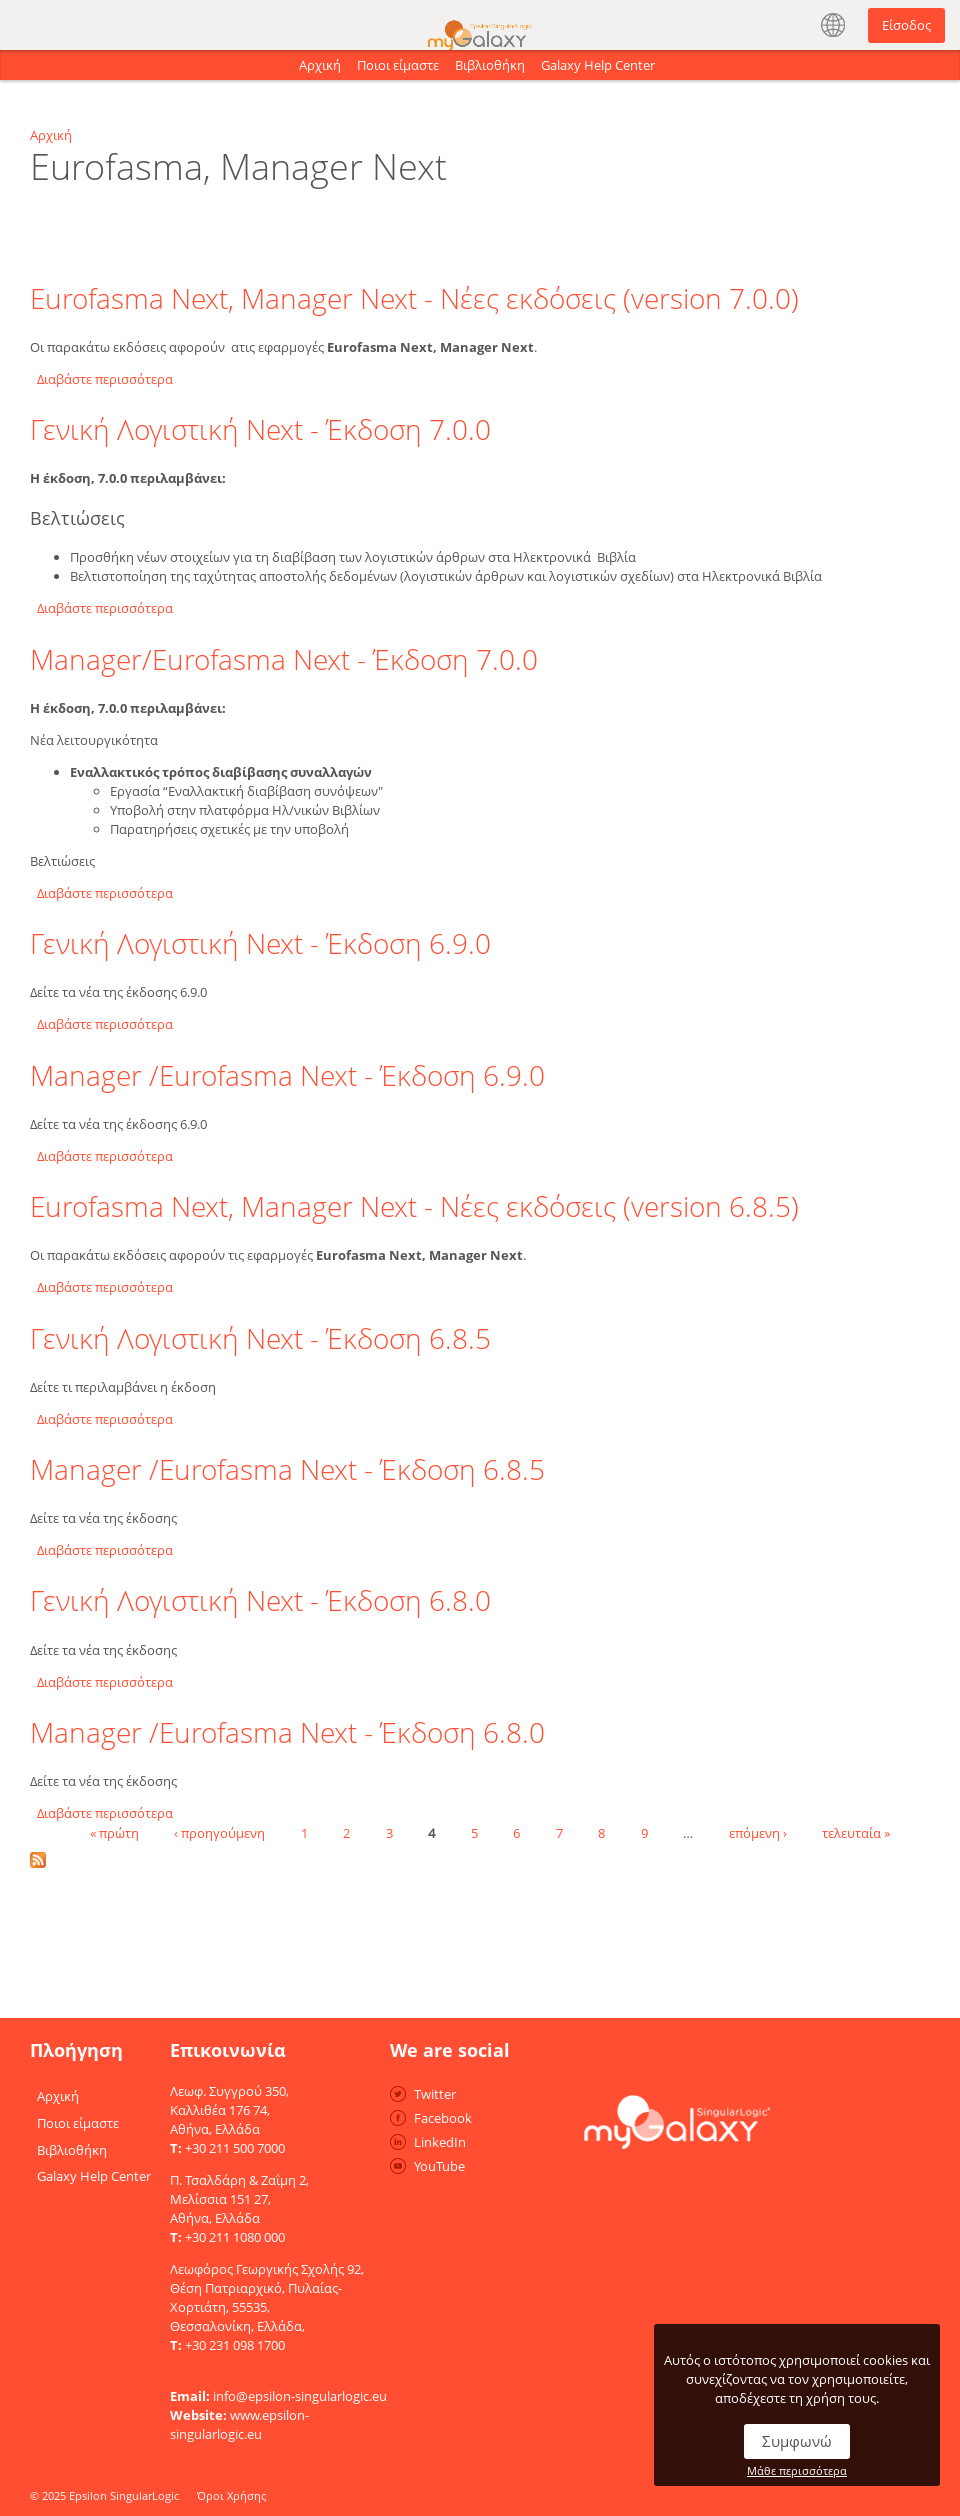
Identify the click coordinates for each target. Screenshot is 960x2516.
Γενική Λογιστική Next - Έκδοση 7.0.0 (260, 429)
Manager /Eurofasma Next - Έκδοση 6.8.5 (287, 1469)
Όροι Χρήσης (231, 2495)
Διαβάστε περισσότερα (105, 379)
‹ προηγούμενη (219, 1832)
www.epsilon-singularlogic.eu (239, 2424)
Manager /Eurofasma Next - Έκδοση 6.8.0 (287, 1732)
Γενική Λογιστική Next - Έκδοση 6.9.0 (260, 943)
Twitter (435, 2094)
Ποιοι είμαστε (398, 65)
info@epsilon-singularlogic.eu (300, 2396)
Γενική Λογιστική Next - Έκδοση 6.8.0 (260, 1600)
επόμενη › (758, 1832)
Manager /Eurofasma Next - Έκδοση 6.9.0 (287, 1075)
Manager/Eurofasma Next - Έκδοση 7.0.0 (284, 659)
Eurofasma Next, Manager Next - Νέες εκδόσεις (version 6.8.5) (414, 1206)
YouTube (439, 2166)
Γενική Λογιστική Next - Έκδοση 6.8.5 (260, 1338)
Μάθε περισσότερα (797, 2470)
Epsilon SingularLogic (124, 2495)
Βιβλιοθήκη (490, 65)
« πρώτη (114, 1832)
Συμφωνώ (797, 2441)
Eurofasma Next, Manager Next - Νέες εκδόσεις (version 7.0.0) (414, 298)
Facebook (443, 2118)
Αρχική (320, 65)
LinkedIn (440, 2142)
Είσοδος (906, 25)
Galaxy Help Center (598, 65)
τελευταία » (856, 1832)
